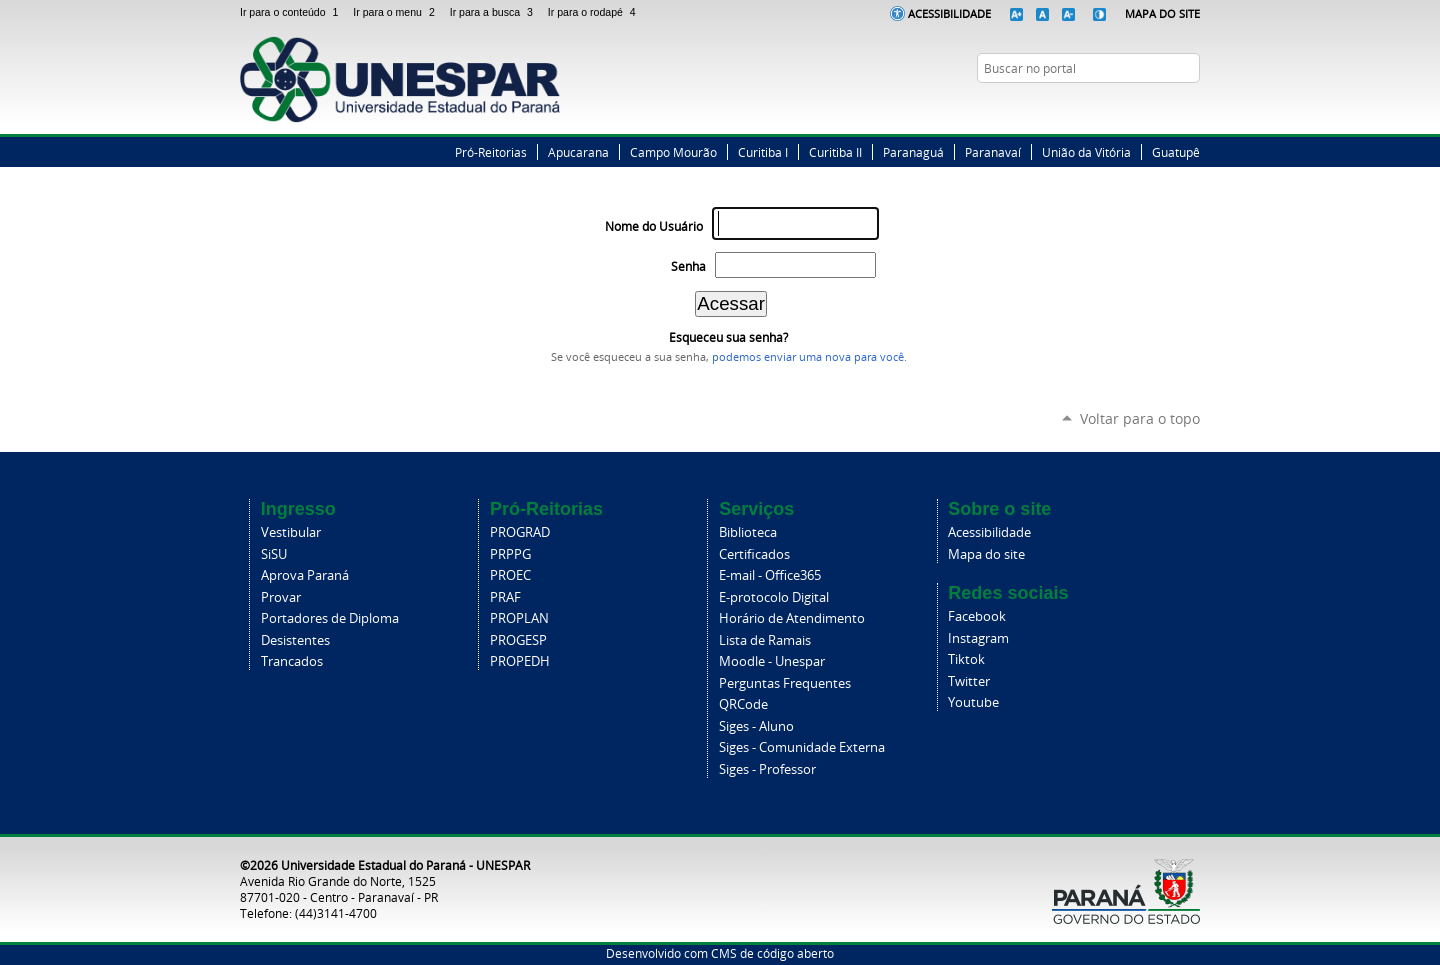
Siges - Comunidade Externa (802, 747)
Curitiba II (835, 152)
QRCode (743, 704)
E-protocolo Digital (774, 597)
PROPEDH (520, 661)
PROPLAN (519, 618)
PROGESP (518, 640)
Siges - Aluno (756, 726)
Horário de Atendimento (792, 618)
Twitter (1140, 107)
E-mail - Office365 (770, 575)
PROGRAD (520, 532)
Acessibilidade (949, 13)
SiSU (274, 554)
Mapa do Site (1162, 13)
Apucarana (578, 152)
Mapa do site (986, 554)
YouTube (1190, 107)
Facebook (1115, 107)
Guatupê (1176, 152)
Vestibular (291, 532)
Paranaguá (913, 152)
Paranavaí (993, 152)
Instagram (1165, 107)
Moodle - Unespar (772, 661)
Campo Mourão (673, 152)
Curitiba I (763, 152)
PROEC (510, 575)
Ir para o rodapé (594, 12)
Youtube (973, 702)
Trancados (292, 661)
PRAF (505, 597)
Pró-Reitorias (491, 152)
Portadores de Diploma (330, 618)
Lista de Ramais (765, 640)
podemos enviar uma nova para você (808, 357)
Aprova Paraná (305, 575)
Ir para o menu (397, 12)
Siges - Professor (767, 769)
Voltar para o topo (1140, 418)
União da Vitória (1086, 152)
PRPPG (510, 554)
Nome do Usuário (654, 226)
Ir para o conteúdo (292, 12)
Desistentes (295, 640)
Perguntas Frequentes (785, 683)
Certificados (754, 554)
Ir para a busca (495, 12)
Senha (688, 266)
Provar (281, 597)
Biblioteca (748, 532)
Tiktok (966, 659)
